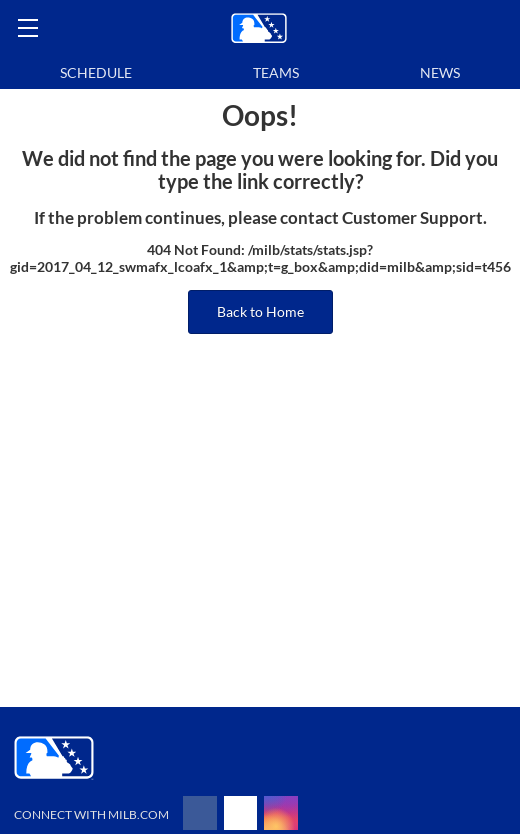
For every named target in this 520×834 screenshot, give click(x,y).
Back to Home (260, 311)
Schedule (96, 72)
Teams (276, 72)
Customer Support (412, 218)
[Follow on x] (241, 813)
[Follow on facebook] (200, 813)
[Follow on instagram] (281, 813)
